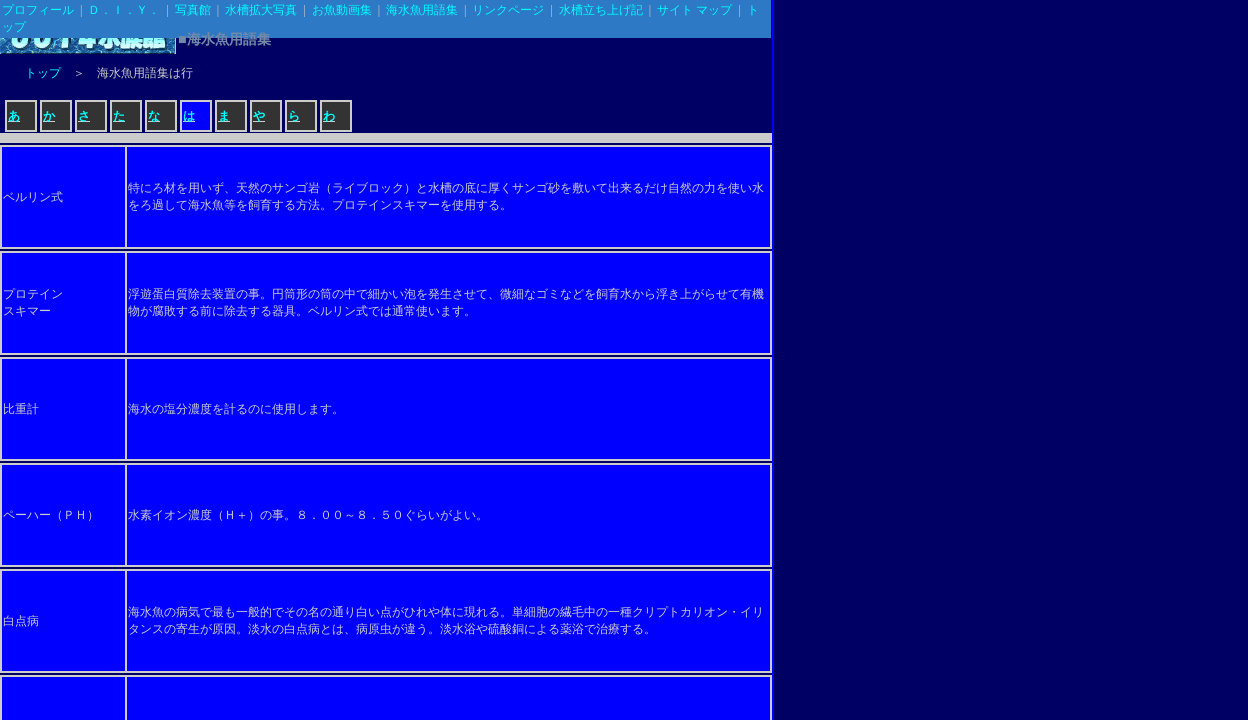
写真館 (193, 10)
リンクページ (508, 10)
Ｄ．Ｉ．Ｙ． (124, 10)
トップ (43, 73)
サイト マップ (694, 10)
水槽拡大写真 (261, 10)
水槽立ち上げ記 (601, 10)
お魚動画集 (342, 10)
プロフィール (38, 10)
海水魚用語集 (422, 10)
